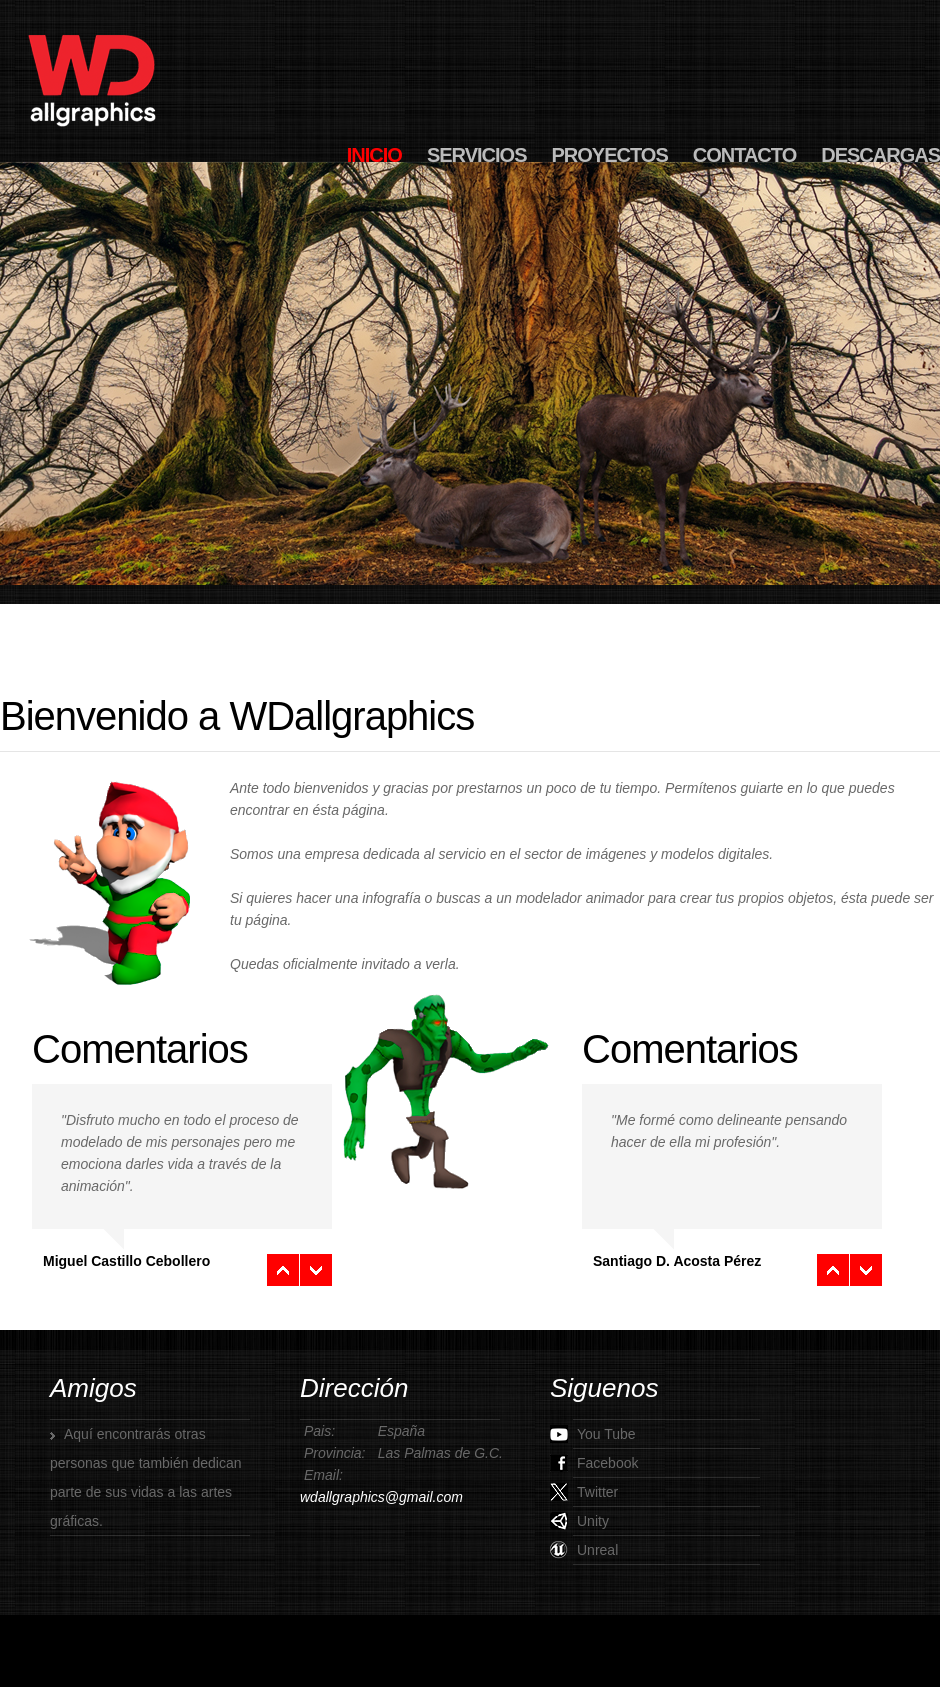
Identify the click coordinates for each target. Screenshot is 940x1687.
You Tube (593, 1434)
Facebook (594, 1463)
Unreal (584, 1550)
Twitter (584, 1492)
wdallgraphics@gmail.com (381, 1497)
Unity (579, 1521)
